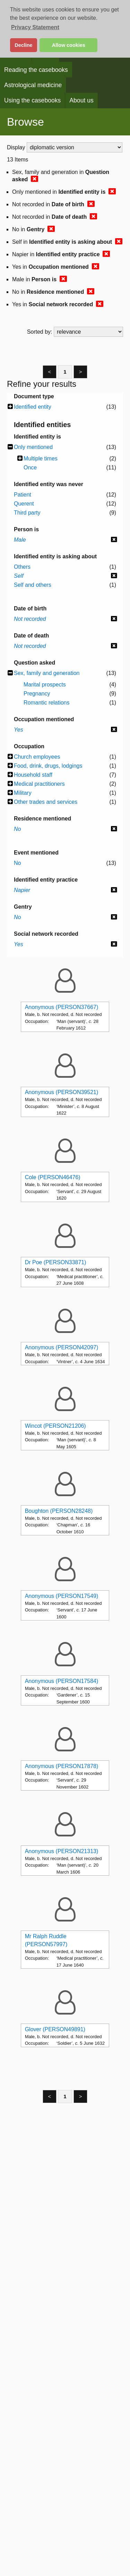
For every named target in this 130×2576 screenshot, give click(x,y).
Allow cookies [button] (68, 45)
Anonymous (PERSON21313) (61, 1851)
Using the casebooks (32, 100)
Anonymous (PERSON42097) (61, 1347)
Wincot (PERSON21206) (55, 1426)
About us (81, 100)
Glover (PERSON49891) (55, 2029)
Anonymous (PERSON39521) (61, 1092)
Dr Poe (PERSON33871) (55, 1262)
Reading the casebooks (36, 69)
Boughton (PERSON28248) (59, 1511)
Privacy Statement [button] (35, 27)
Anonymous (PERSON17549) (61, 1596)
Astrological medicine (33, 85)
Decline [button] (23, 45)
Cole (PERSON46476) (52, 1177)
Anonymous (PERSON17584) (61, 1681)
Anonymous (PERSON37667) (61, 1007)
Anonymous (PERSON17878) (61, 1766)
